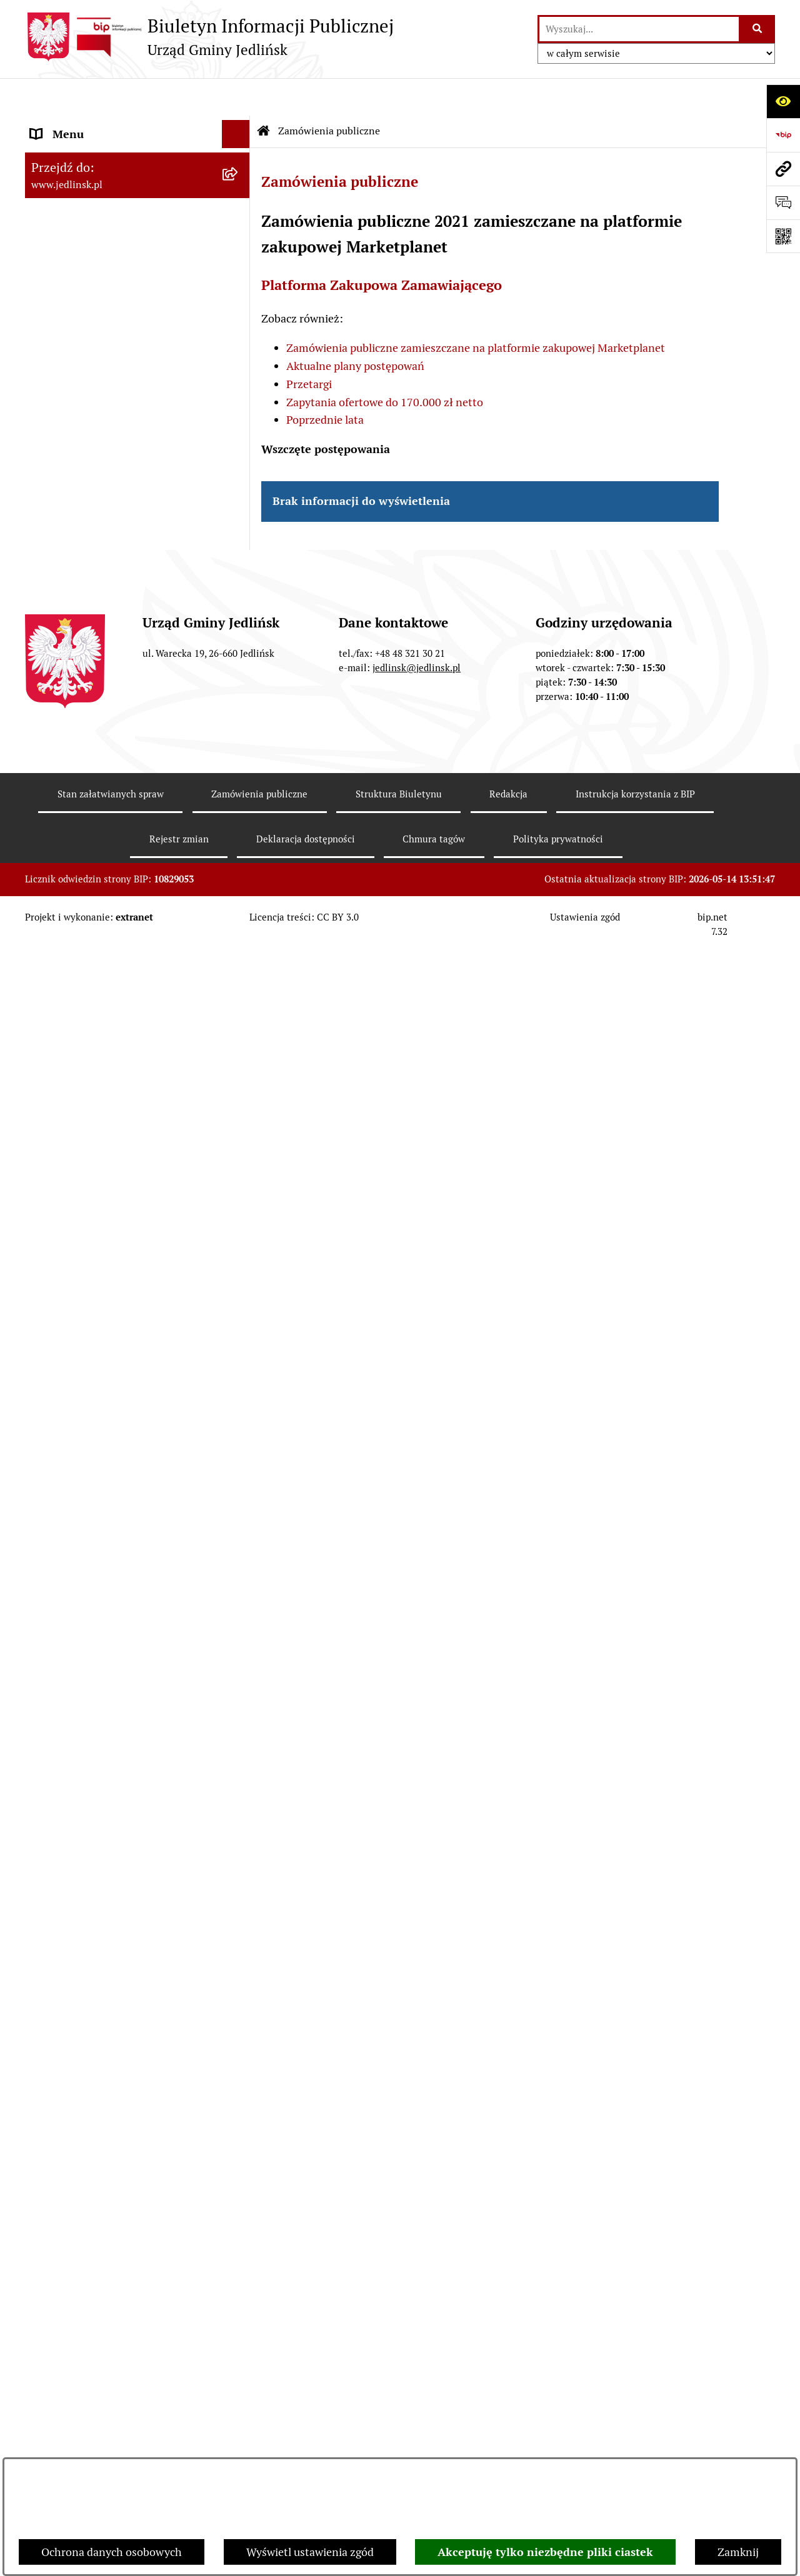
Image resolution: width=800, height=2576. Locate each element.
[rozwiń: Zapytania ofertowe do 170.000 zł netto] (238, 1200)
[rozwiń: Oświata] (238, 1818)
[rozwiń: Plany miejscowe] (238, 950)
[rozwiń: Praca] (238, 2043)
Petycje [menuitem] (48, 1874)
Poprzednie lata (325, 382)
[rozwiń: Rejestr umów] (238, 2127)
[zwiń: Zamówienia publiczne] (238, 1022)
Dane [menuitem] (44, 124)
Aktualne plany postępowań (355, 328)
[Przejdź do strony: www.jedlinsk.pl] (783, 169)
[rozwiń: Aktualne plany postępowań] (238, 1128)
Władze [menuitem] (49, 193)
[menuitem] (137, 228)
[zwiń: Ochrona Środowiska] (238, 1290)
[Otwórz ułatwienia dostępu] (783, 101)
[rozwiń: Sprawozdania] (238, 805)
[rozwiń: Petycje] (238, 1874)
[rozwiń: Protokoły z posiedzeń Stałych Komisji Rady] (238, 481)
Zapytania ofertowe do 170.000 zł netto (384, 364)
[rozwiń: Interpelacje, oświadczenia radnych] (238, 535)
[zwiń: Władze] (238, 193)
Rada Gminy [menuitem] (61, 337)
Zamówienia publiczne (329, 93)
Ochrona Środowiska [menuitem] (82, 1289)
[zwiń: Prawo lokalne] (238, 624)
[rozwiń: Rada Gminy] (238, 265)
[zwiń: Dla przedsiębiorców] (238, 1470)
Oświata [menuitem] (51, 1817)
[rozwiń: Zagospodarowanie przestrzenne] (238, 913)
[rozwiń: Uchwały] (238, 696)
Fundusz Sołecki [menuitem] (71, 1930)
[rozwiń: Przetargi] (238, 1164)
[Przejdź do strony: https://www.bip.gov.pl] (783, 135)
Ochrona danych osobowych (111, 2552)
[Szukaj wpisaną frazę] (758, 29)
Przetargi (309, 346)
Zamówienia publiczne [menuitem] (86, 1022)
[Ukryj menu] (236, 96)
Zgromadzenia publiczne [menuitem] (92, 1958)
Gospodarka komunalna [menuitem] (89, 1986)
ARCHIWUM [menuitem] (61, 153)
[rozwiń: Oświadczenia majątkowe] (238, 1902)
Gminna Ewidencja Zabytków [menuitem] (102, 1733)
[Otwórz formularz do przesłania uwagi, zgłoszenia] (783, 202)
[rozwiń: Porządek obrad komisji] (238, 409)
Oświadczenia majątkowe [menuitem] (93, 1902)
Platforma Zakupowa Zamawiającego (381, 248)
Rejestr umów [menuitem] (65, 2127)
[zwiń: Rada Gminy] (238, 337)
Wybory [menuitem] (50, 2155)
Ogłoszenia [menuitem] (58, 1846)
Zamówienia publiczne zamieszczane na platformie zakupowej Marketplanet (475, 310)
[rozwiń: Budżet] (238, 768)
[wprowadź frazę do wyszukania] (639, 29)
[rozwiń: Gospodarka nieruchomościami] (238, 877)
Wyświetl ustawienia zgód (310, 2552)
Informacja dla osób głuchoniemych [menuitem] (119, 2071)
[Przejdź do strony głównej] (209, 36)
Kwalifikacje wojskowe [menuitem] (85, 2014)
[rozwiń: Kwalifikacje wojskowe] (238, 2014)
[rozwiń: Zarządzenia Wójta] (238, 732)
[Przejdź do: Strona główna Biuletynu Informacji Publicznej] (264, 94)
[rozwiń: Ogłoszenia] (238, 1325)
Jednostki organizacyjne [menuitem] (90, 1789)
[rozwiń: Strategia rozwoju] (238, 841)
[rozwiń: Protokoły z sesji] (238, 445)
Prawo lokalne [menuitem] (66, 624)
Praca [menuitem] (44, 2042)
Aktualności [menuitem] (60, 2099)
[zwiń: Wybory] (238, 2155)
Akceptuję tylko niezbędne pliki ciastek (545, 2552)
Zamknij (738, 2552)
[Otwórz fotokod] (783, 236)
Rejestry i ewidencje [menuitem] (80, 1761)
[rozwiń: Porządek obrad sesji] (238, 373)
